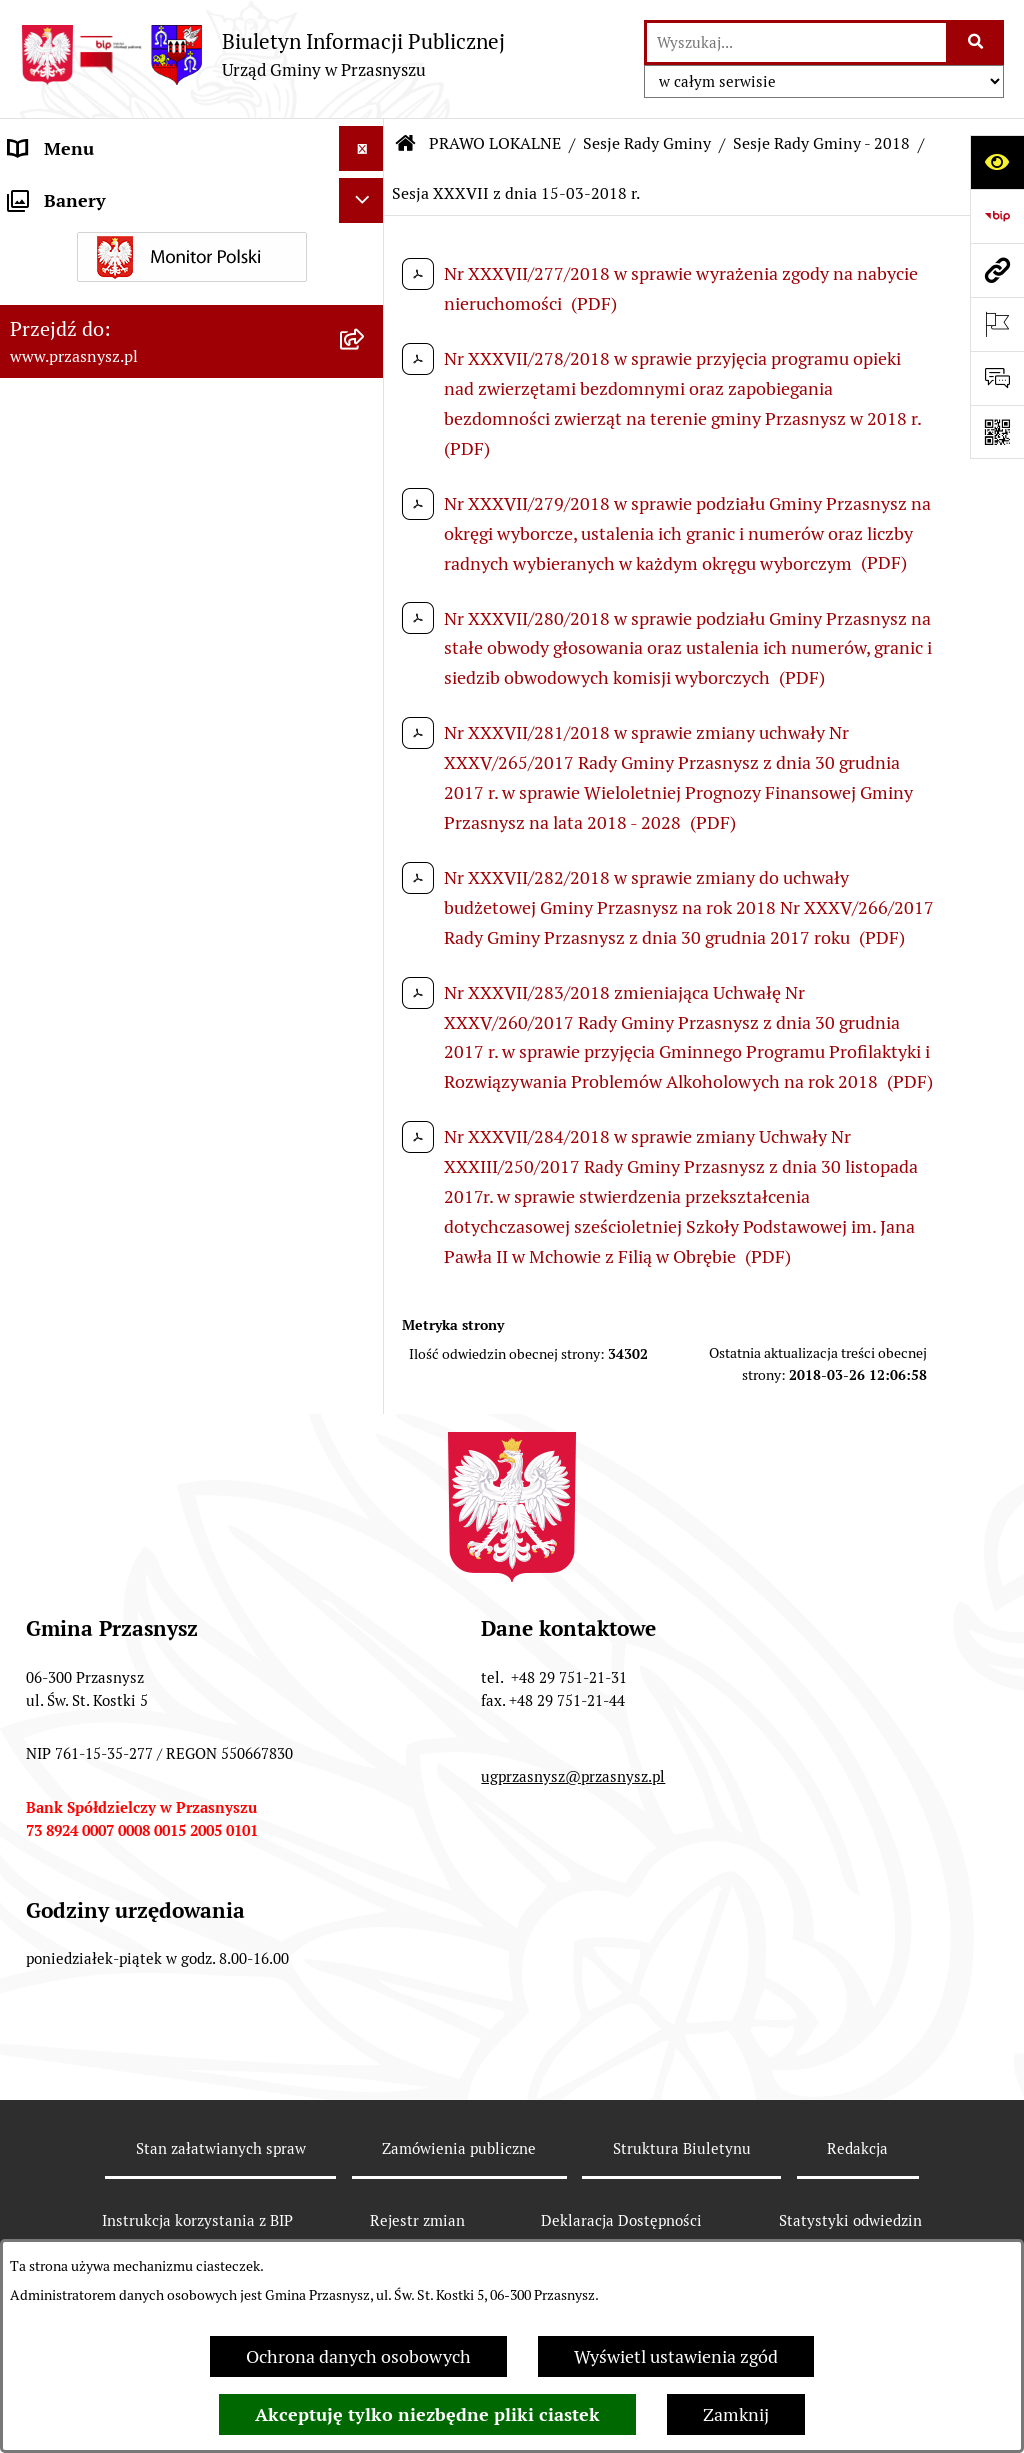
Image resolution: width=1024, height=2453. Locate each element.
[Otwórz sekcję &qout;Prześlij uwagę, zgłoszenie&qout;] (997, 378)
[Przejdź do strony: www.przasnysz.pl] (997, 270)
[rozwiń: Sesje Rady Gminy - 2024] (366, 702)
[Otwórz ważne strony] (997, 324)
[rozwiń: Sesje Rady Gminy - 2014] (366, 2144)
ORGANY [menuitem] (45, 193)
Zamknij (736, 2414)
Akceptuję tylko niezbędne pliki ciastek (427, 2414)
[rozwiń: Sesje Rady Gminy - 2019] (366, 992)
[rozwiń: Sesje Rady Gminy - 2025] (366, 644)
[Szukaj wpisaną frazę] (976, 42)
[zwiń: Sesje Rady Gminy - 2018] (366, 1050)
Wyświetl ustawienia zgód (676, 2356)
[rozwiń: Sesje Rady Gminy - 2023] (366, 760)
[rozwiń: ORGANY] (366, 194)
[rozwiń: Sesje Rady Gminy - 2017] (366, 1970)
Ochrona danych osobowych (358, 2356)
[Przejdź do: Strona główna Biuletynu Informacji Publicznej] (406, 144)
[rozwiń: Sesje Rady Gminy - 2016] (366, 2028)
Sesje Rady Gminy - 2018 (821, 143)
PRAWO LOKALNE (495, 143)
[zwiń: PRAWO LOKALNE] (366, 239)
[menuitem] (192, 296)
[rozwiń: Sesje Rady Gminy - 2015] (366, 2086)
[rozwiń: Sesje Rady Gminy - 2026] (366, 586)
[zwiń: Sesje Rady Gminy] (366, 412)
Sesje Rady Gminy (647, 143)
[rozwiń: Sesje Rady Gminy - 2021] (366, 876)
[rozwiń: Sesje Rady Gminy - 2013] (366, 2202)
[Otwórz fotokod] (997, 432)
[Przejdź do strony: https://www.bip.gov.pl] (997, 216)
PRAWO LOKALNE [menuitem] (81, 238)
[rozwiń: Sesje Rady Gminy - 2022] (366, 818)
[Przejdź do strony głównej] (262, 54)
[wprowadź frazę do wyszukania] (796, 42)
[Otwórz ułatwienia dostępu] (997, 162)
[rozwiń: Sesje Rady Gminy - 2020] (366, 934)
